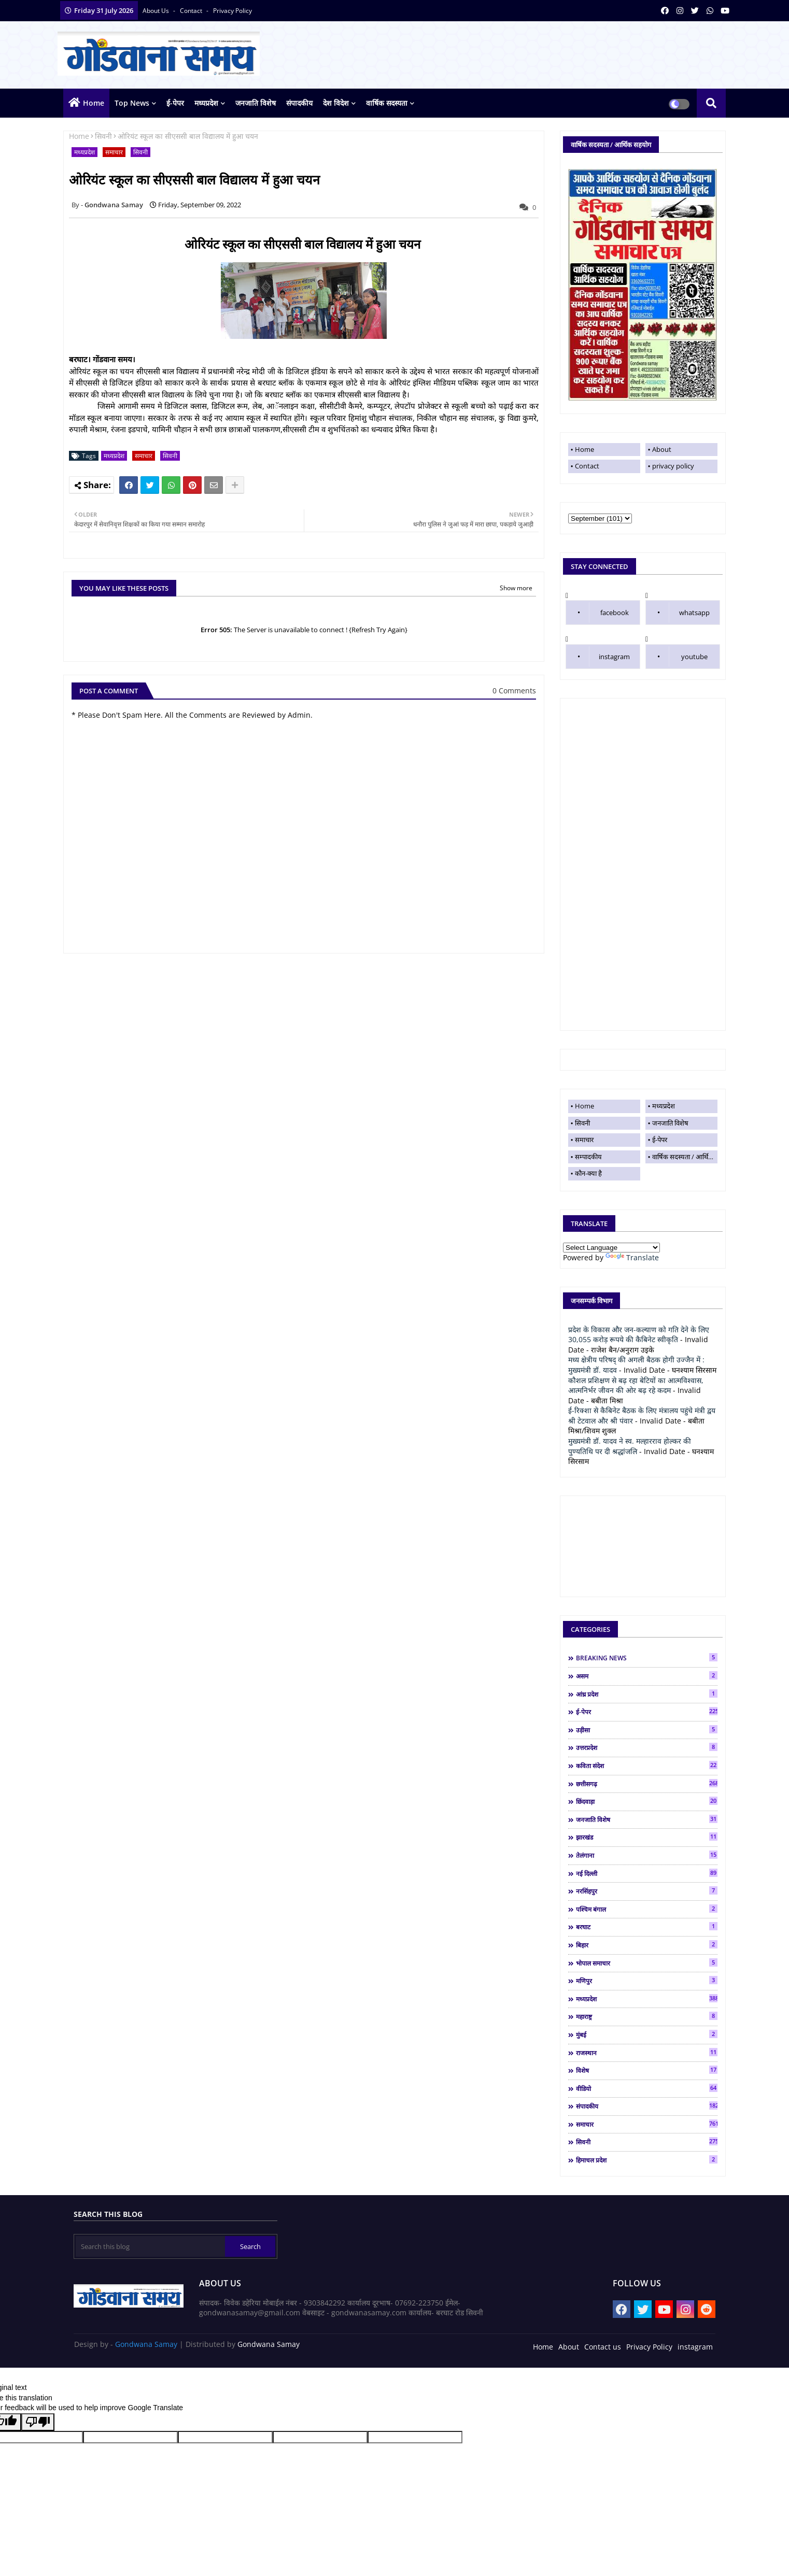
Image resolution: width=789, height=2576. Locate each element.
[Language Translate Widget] (611, 1248)
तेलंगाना (646, 1855)
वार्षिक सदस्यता (386, 103)
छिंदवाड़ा (646, 1801)
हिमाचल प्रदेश (646, 2160)
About (661, 449)
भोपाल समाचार (646, 1963)
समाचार (114, 152)
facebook (614, 612)
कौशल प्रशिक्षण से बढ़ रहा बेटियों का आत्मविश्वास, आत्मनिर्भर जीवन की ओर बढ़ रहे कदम (635, 1385)
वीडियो (646, 2088)
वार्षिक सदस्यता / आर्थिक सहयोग (684, 1156)
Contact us (602, 2347)
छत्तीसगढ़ (646, 1783)
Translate (632, 1257)
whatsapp (694, 612)
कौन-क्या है (588, 1173)
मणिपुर (646, 1980)
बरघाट (646, 1926)
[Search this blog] (150, 2246)
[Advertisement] (642, 864)
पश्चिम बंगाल (646, 1909)
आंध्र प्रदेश (646, 1694)
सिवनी (103, 136)
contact (192, 10)
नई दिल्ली (646, 1873)
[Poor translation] (37, 2422)
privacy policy (232, 10)
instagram (614, 656)
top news (132, 103)
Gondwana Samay (146, 2344)
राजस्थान (646, 2052)
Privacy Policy (649, 2347)
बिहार (646, 1944)
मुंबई (646, 2034)
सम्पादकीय (588, 1156)
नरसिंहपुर (646, 1891)
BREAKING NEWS (646, 1657)
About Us (157, 10)
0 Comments (514, 690)
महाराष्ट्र (646, 2016)
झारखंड (646, 1837)
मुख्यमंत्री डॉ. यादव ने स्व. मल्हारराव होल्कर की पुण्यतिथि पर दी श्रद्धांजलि (629, 1446)
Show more (516, 587)
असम (646, 1676)
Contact (587, 466)
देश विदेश (336, 103)
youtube (694, 656)
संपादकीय (299, 103)
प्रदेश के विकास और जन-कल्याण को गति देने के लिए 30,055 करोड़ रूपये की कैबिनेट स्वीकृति (638, 1335)
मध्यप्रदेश (206, 103)
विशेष (646, 2070)
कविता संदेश (646, 1765)
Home (93, 103)
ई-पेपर (175, 103)
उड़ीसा (646, 1729)
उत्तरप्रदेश (646, 1747)
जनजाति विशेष (255, 103)
